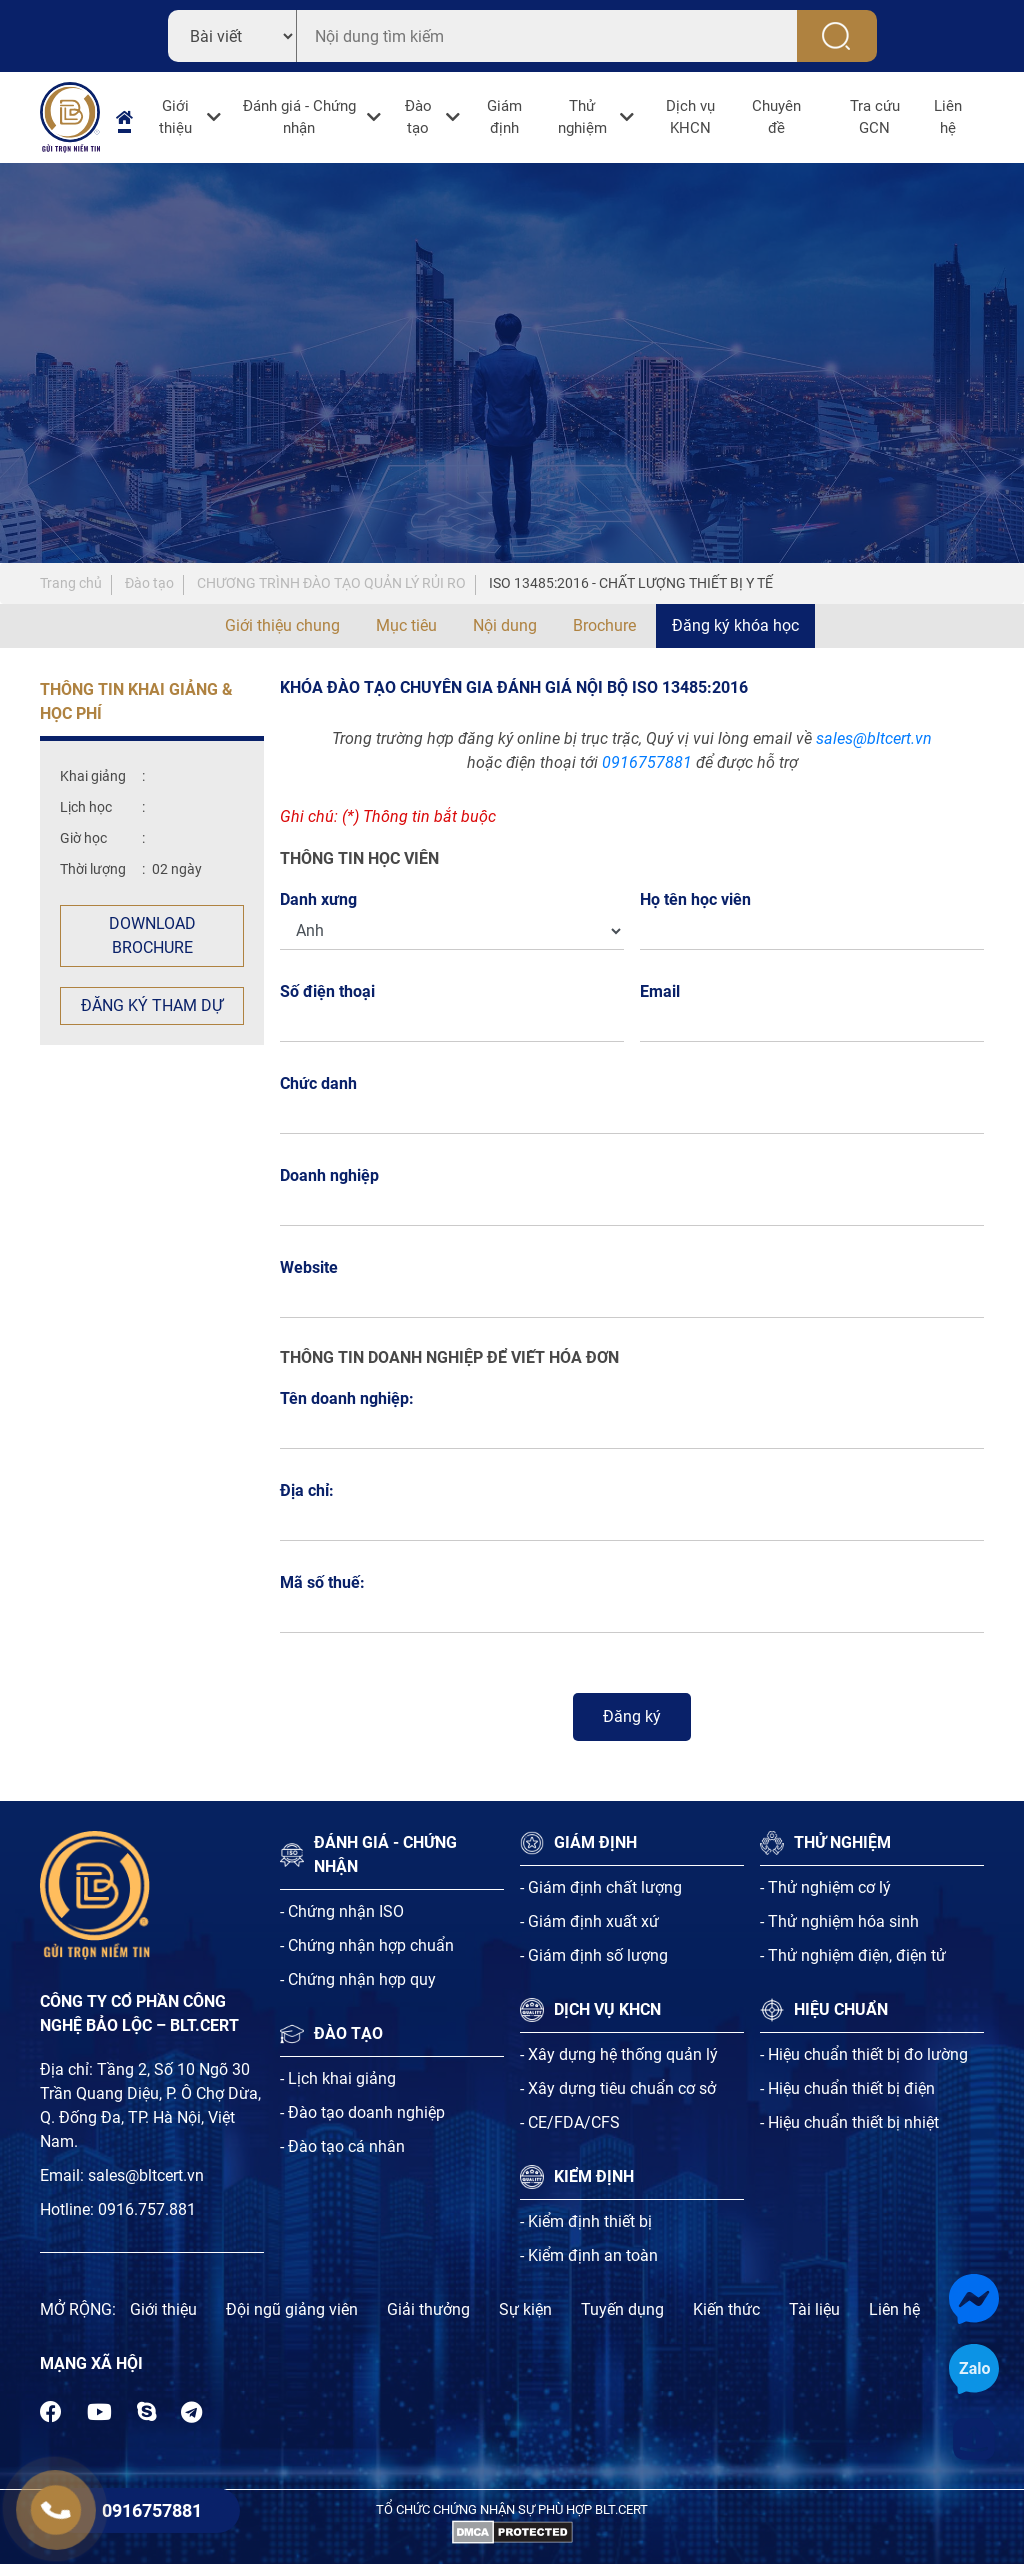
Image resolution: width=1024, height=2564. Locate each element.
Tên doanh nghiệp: (347, 1398)
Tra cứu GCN (875, 117)
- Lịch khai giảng (338, 2078)
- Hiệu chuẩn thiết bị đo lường (864, 2054)
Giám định (504, 117)
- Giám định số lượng (594, 1955)
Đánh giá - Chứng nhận (299, 117)
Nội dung (505, 625)
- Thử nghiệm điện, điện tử (853, 1955)
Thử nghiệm (582, 117)
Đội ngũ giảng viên (292, 2309)
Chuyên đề (776, 117)
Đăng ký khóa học (735, 625)
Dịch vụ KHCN (690, 117)
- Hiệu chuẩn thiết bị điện (847, 2088)
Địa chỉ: (307, 1490)
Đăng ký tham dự (152, 1005)
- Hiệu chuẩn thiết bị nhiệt (849, 2122)
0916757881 (647, 762)
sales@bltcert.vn (874, 738)
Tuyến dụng (622, 2309)
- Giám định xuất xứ (589, 1921)
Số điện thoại (333, 991)
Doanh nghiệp (329, 1175)
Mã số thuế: (322, 1582)
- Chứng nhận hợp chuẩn (367, 1945)
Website (309, 1267)
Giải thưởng (428, 2309)
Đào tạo (418, 117)
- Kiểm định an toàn (589, 2255)
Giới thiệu (175, 117)
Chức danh (318, 1083)
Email (665, 991)
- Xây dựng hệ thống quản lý (619, 2054)
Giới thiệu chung (282, 625)
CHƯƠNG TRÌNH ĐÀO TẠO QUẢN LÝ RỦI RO (331, 583)
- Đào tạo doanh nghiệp (362, 2112)
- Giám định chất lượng (601, 1887)
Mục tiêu (406, 625)
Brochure (604, 625)
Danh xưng (318, 899)
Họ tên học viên (701, 899)
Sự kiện (525, 2309)
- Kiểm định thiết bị (586, 2221)
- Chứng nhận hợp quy (358, 1979)
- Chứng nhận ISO (342, 1911)
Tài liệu (814, 2309)
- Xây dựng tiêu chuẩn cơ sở (618, 2088)
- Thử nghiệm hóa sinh (839, 1921)
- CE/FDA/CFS (570, 2122)
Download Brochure (152, 935)
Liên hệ (948, 117)
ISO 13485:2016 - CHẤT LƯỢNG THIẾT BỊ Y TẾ (631, 583)
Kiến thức (726, 2309)
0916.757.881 (147, 2209)
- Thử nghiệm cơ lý (825, 1887)
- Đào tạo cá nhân (342, 2146)
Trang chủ (71, 583)
